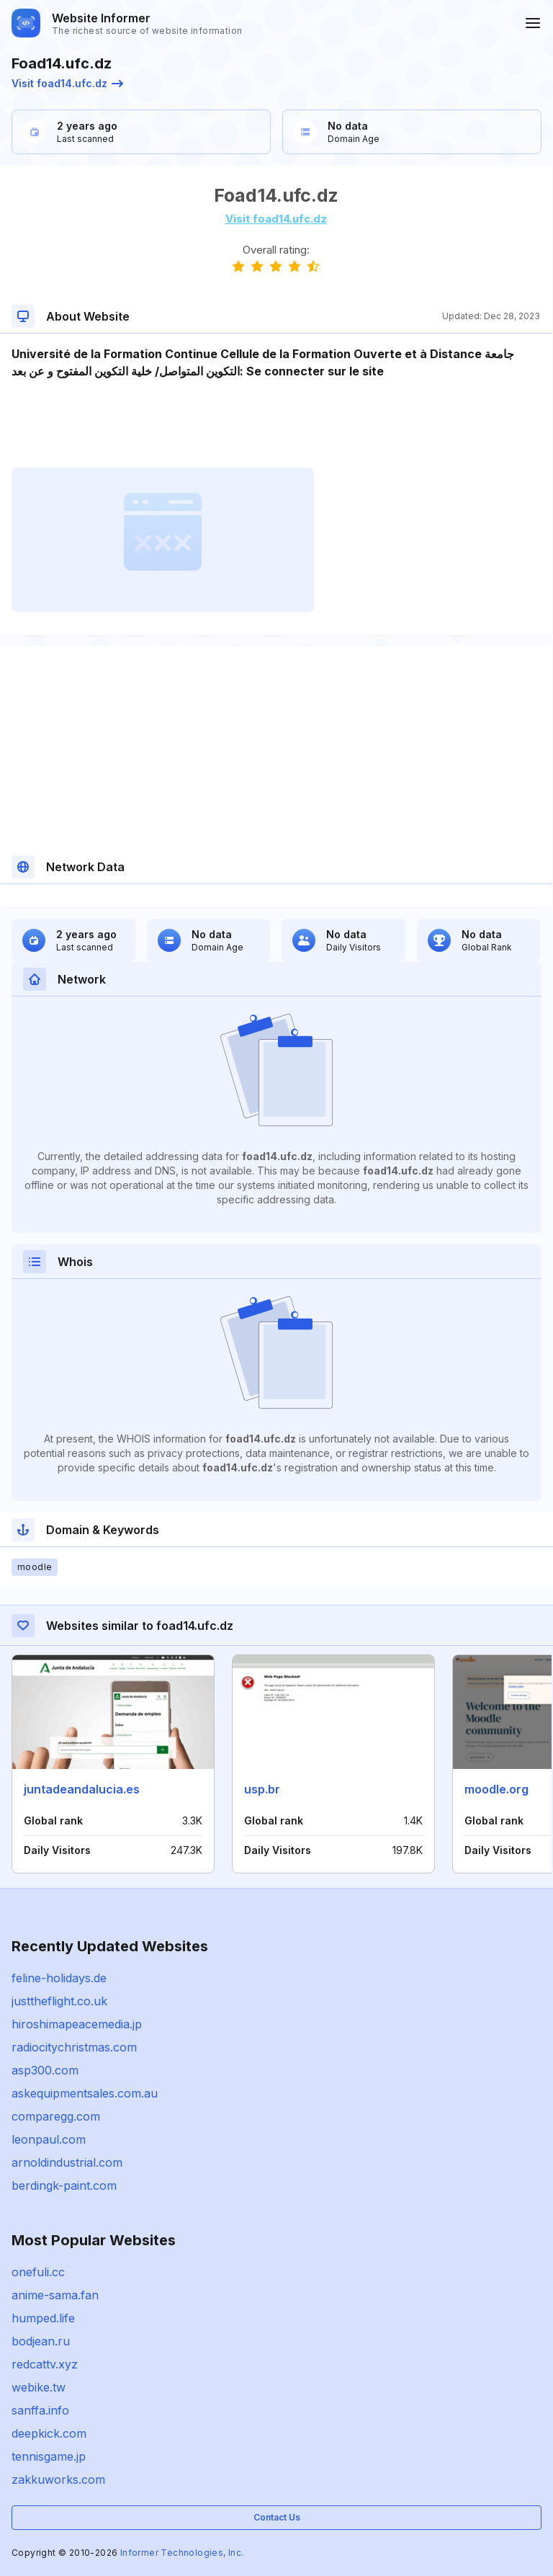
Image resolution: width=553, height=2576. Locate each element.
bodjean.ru (41, 2341)
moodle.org (496, 1789)
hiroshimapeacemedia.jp (77, 2024)
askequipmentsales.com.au (85, 2093)
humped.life (43, 2318)
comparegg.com (56, 2116)
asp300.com (45, 2070)
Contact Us (276, 2517)
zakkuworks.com (58, 2479)
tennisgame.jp (49, 2456)
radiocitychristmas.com (74, 2047)
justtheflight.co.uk (59, 2001)
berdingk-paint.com (64, 2185)
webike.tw (39, 2387)
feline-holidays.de (59, 1978)
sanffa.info (40, 2410)
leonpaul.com (49, 2139)
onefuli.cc (38, 2272)
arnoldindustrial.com (67, 2162)
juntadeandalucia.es (82, 1789)
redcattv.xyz (45, 2364)
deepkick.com (49, 2433)
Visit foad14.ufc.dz (67, 83)
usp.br (262, 1789)
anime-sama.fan (55, 2295)
